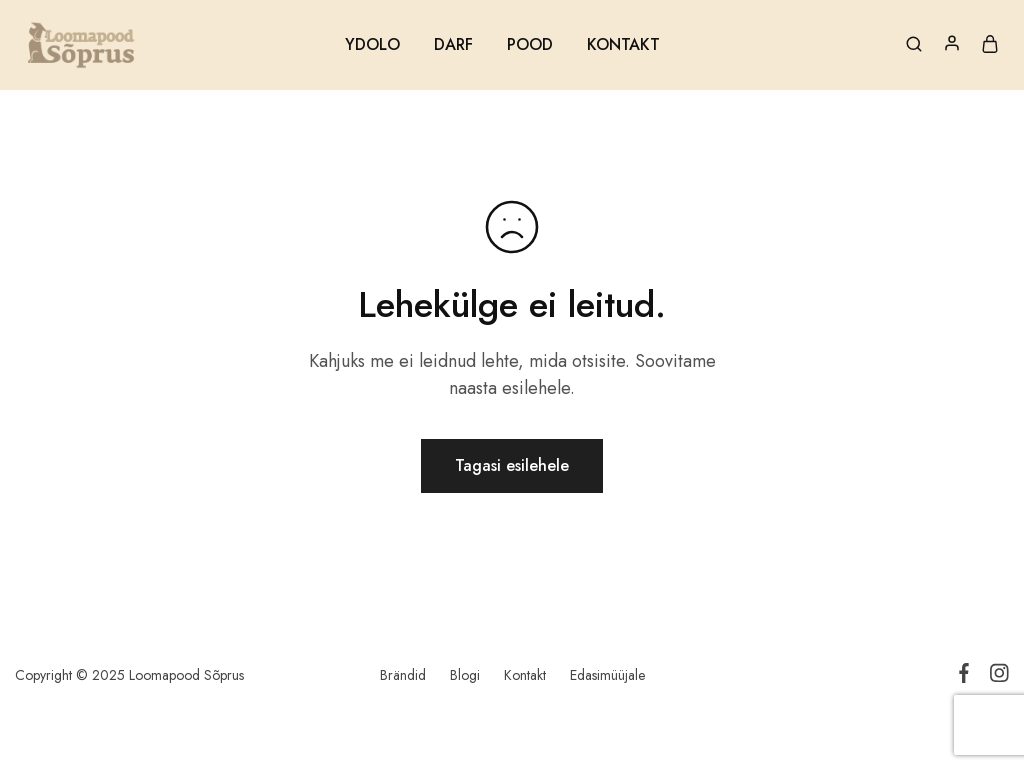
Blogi (465, 675)
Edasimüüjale (607, 675)
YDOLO (372, 45)
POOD (530, 45)
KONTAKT (623, 45)
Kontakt (525, 675)
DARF (453, 45)
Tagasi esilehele (512, 465)
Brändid (403, 675)
